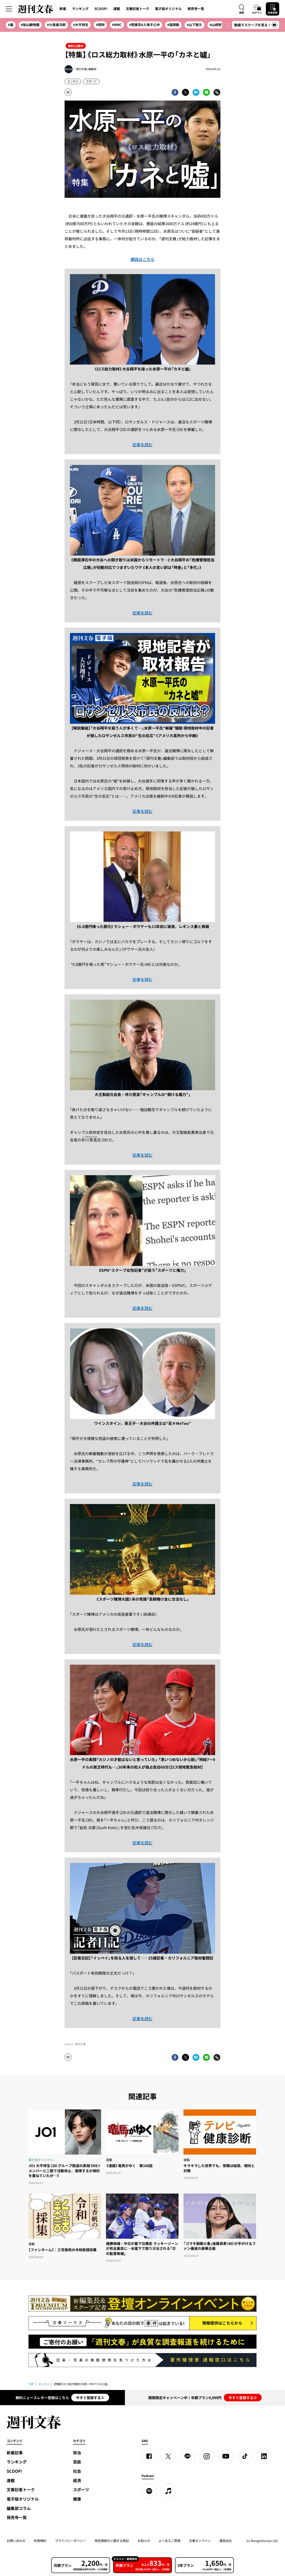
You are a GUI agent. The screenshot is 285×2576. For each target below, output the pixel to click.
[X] (168, 2456)
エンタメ (72, 81)
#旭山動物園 (30, 24)
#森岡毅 (173, 24)
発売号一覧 (195, 8)
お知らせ (144, 2540)
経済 (77, 2480)
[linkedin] (264, 2456)
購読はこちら (142, 259)
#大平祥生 (80, 24)
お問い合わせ (16, 2540)
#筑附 (100, 24)
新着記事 (15, 2453)
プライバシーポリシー (70, 2540)
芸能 (77, 2462)
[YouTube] (225, 2456)
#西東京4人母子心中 (144, 24)
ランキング (80, 8)
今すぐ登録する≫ (90, 2397)
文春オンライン (200, 2540)
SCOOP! (101, 8)
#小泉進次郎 (56, 24)
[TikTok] (244, 2456)
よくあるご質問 (169, 2540)
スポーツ (91, 81)
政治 (77, 2453)
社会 (77, 2471)
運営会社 (225, 2540)
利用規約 (40, 2540)
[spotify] (149, 2491)
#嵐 (10, 24)
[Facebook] (149, 2456)
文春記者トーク (137, 8)
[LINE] (187, 2456)
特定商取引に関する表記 (112, 2540)
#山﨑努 (216, 24)
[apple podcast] (168, 2491)
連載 (116, 8)
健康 (77, 2499)
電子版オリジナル (168, 8)
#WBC (117, 24)
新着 (62, 8)
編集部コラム (19, 2508)
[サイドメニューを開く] (9, 9)
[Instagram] (206, 2456)
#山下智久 (194, 24)
